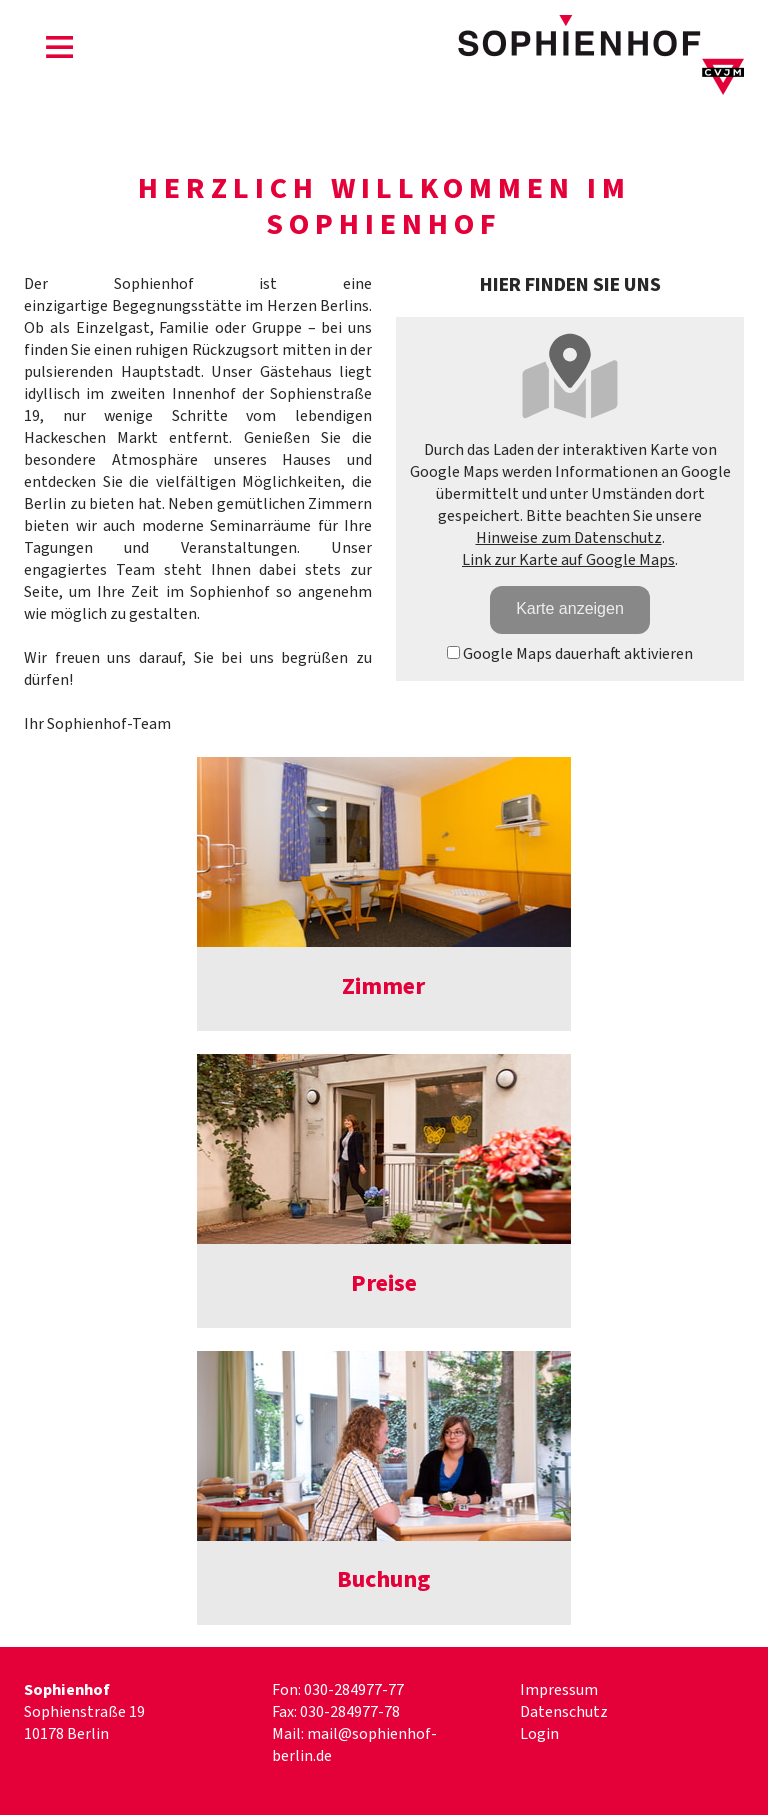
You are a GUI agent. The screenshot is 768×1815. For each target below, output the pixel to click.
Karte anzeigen (570, 608)
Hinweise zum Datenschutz (569, 538)
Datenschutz (564, 1712)
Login (539, 1734)
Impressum (559, 1690)
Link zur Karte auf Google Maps (568, 560)
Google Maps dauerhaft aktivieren (570, 654)
